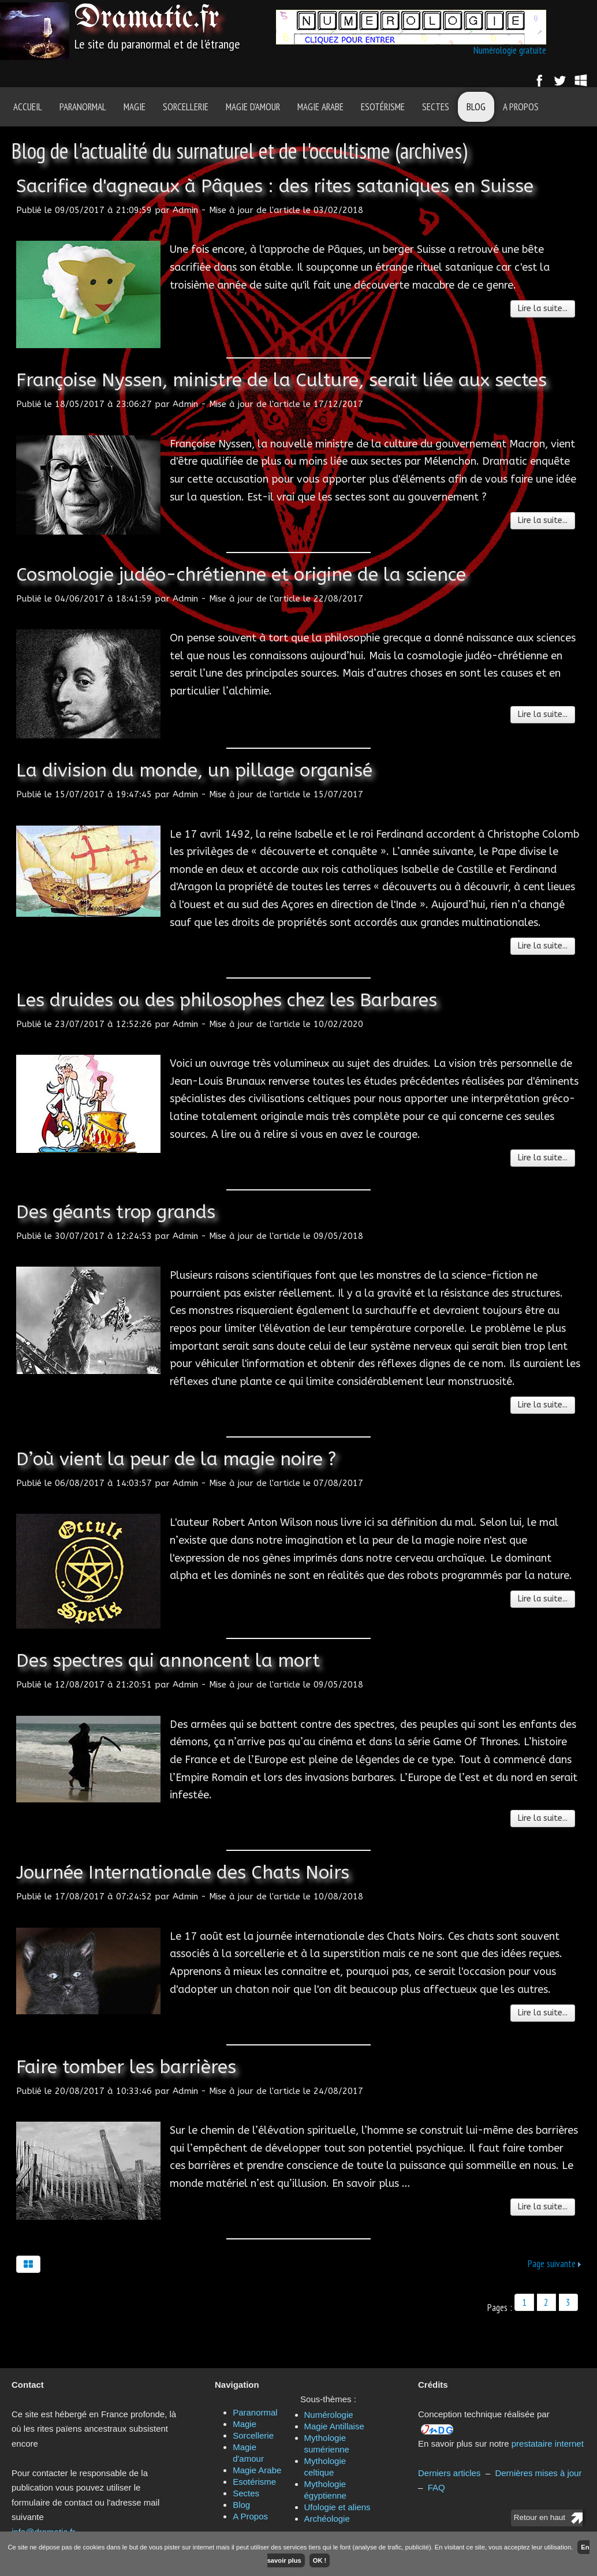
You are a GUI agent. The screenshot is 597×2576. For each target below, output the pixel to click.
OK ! (320, 2560)
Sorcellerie (185, 106)
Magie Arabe (320, 106)
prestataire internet (548, 2443)
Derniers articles (449, 2473)
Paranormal (82, 106)
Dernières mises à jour (538, 2473)
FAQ (436, 2487)
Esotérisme (383, 106)
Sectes (435, 106)
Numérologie (328, 2415)
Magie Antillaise (334, 2426)
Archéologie (327, 2518)
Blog (476, 106)
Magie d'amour (253, 106)
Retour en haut (539, 2517)
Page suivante (552, 2263)
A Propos (521, 106)
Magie (134, 106)
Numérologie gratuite (509, 50)
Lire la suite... (543, 308)
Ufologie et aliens (337, 2507)
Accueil (27, 106)
